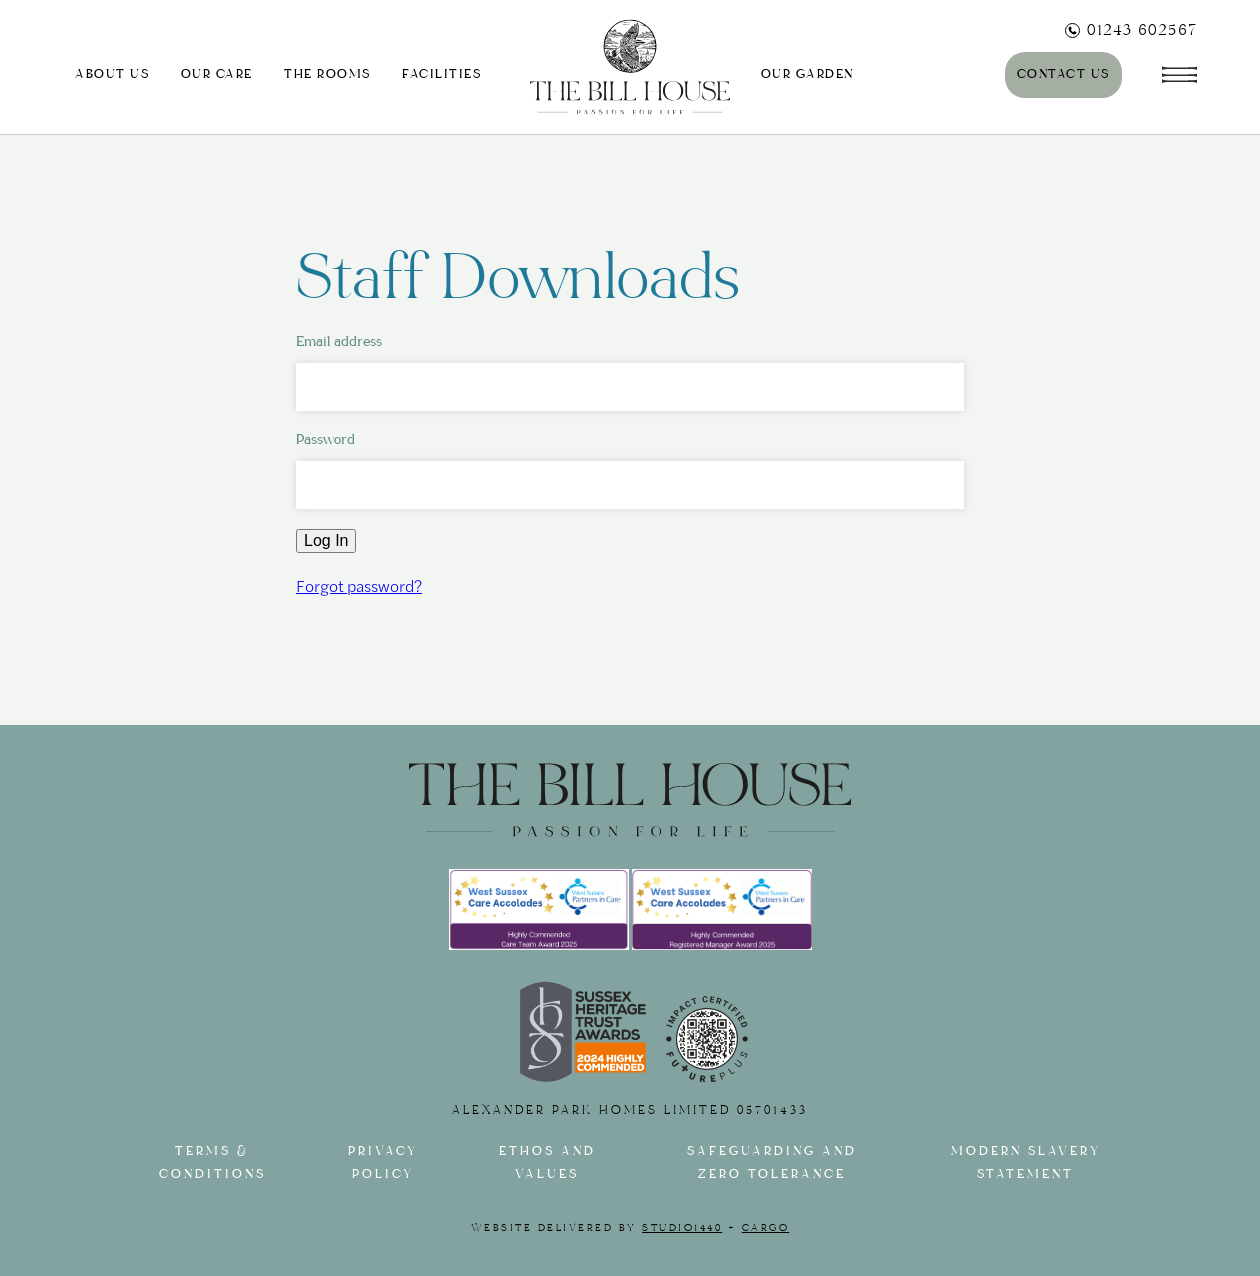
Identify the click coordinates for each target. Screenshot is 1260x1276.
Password (325, 439)
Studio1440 (682, 1228)
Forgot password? (359, 585)
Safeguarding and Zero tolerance (772, 1163)
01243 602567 (1131, 30)
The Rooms (327, 74)
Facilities (441, 74)
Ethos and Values (547, 1163)
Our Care (217, 74)
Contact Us (1063, 74)
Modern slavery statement (1026, 1163)
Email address (339, 341)
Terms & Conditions (212, 1163)
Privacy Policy (383, 1163)
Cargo (766, 1228)
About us (112, 74)
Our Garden (807, 74)
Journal (935, 74)
